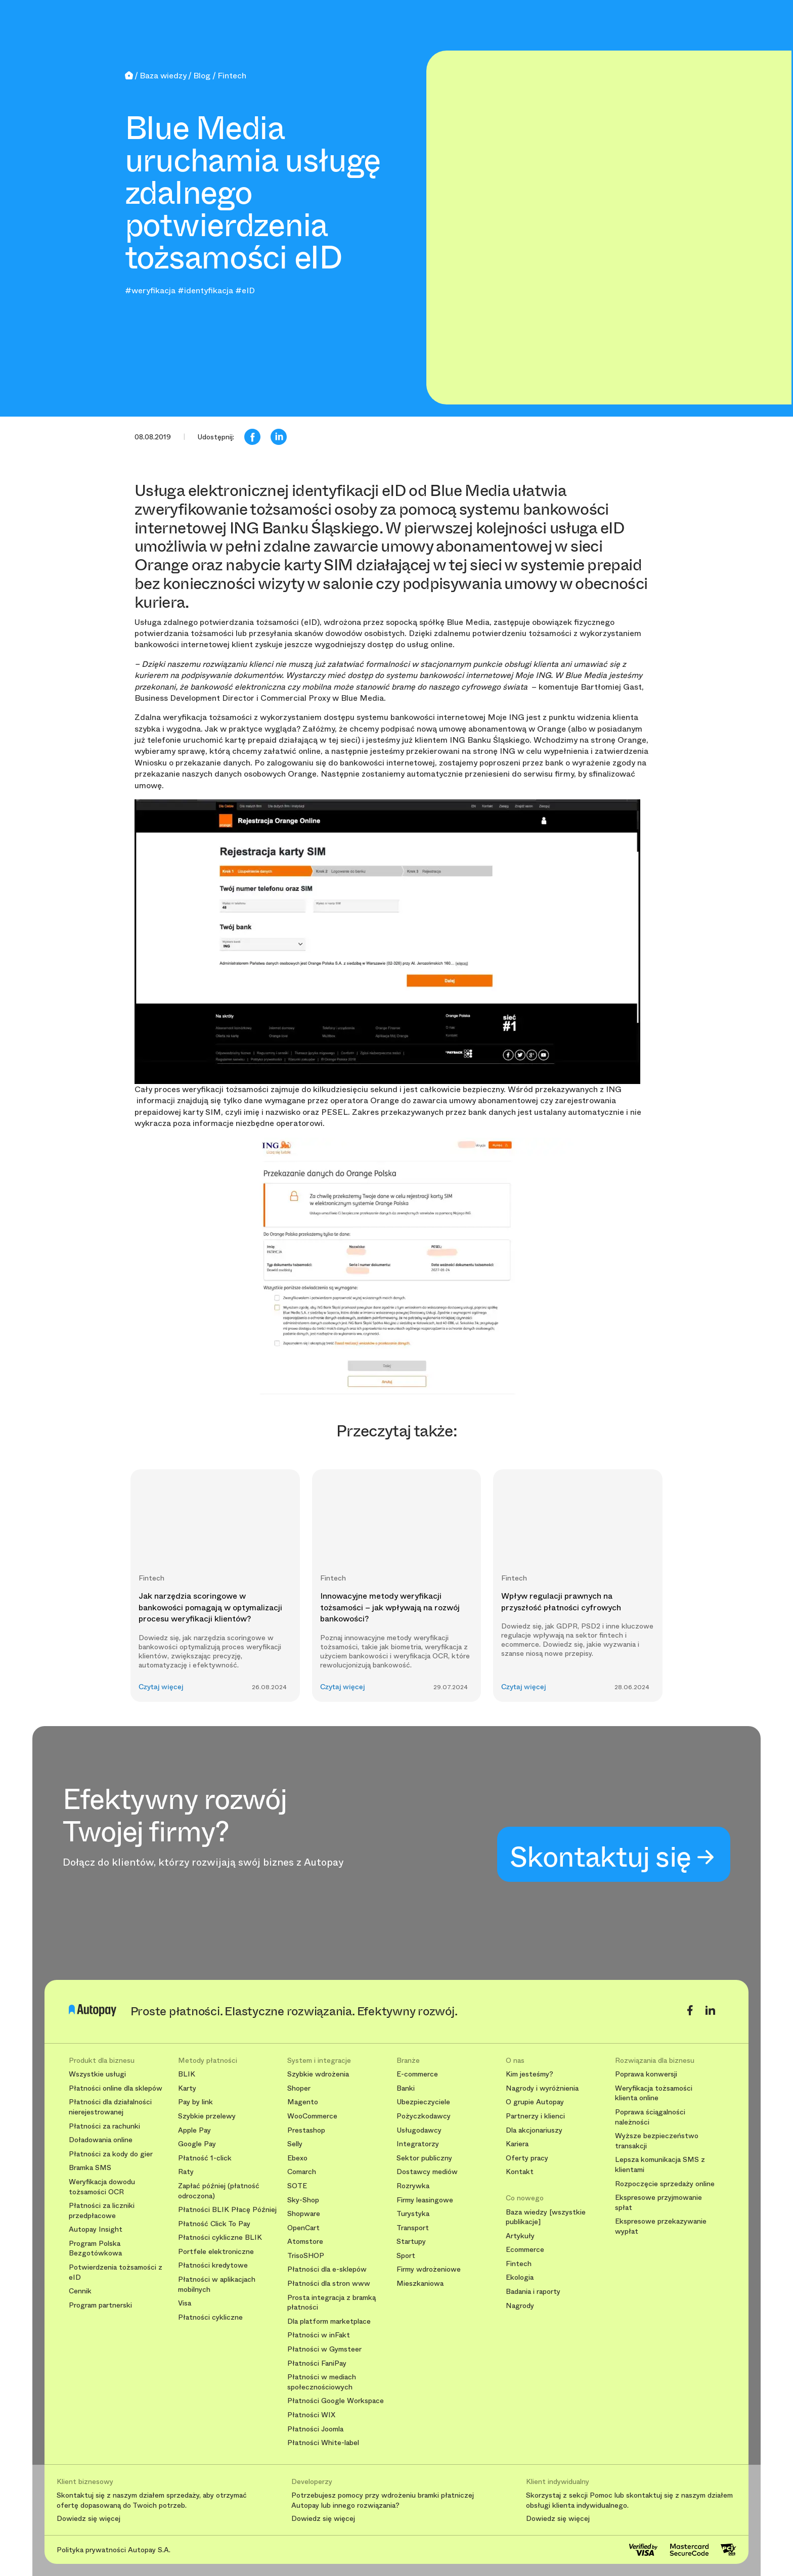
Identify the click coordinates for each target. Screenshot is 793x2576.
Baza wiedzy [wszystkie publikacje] (546, 2217)
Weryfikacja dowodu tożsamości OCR (102, 2187)
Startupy (411, 2241)
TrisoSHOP (305, 2256)
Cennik (80, 2291)
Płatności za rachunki (104, 2126)
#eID (245, 290)
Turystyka (412, 2214)
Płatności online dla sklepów (115, 2088)
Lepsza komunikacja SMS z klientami (660, 2165)
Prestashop (306, 2130)
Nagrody (520, 2306)
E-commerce (417, 2074)
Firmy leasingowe (424, 2200)
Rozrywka (412, 2186)
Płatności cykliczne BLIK (220, 2237)
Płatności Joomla (315, 2429)
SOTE (297, 2186)
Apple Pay (194, 2130)
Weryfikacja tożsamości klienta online (653, 2093)
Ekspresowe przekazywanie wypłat (661, 2226)
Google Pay (197, 2144)
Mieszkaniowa (420, 2283)
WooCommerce (312, 2116)
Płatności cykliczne (210, 2317)
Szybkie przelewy (207, 2116)
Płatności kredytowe (213, 2265)
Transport (412, 2228)
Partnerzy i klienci (535, 2116)
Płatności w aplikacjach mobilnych (216, 2284)
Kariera (517, 2144)
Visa (184, 2303)
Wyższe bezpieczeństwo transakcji (656, 2141)
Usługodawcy (419, 2130)
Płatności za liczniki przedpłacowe (102, 2211)
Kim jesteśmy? (529, 2074)
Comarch (301, 2172)
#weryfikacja (150, 290)
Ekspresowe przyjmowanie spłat (658, 2202)
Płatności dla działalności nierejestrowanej (110, 2107)
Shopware (303, 2214)
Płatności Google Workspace (335, 2401)
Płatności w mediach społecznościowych (321, 2382)
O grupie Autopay (535, 2102)
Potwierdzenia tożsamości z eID (115, 2272)
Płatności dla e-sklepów (327, 2269)
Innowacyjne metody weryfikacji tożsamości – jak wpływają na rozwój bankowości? (390, 1607)
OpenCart (303, 2228)
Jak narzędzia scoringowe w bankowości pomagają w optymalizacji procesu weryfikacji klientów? (210, 1607)
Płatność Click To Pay (214, 2224)
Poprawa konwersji (646, 2074)
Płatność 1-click (205, 2158)
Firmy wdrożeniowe (428, 2269)
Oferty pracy (527, 2158)
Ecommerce (525, 2249)
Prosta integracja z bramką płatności (331, 2303)
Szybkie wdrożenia (318, 2074)
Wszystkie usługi (97, 2074)
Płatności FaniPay (316, 2363)
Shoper (299, 2088)
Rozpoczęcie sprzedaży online (665, 2184)
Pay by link (195, 2102)
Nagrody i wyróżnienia (542, 2088)
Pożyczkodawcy (423, 2116)
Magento (302, 2102)
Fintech (519, 2264)
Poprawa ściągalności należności (650, 2117)
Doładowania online (101, 2140)
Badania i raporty (533, 2291)
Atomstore (305, 2241)
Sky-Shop (303, 2200)
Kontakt (520, 2172)
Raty (186, 2172)
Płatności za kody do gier (111, 2154)
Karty (187, 2088)
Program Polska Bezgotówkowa (95, 2248)
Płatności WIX (311, 2415)
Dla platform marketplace (329, 2321)
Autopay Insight (95, 2229)
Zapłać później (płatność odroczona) (218, 2191)
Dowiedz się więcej (88, 2519)
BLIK (186, 2074)
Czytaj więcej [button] (161, 1687)
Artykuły (520, 2236)
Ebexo (297, 2158)
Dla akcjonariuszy (534, 2130)
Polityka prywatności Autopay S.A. (113, 2550)
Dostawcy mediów (427, 2172)
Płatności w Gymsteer (324, 2349)
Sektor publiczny (424, 2158)
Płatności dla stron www (328, 2283)
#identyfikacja (205, 290)
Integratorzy (417, 2144)
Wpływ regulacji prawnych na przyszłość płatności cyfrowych (561, 1601)
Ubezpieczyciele (423, 2102)
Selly (294, 2144)
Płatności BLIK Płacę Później (227, 2210)
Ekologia (520, 2277)
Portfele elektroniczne (216, 2251)
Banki (405, 2088)
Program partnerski (100, 2305)
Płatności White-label (323, 2443)
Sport (405, 2256)
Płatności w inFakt (318, 2335)
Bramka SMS (90, 2168)
